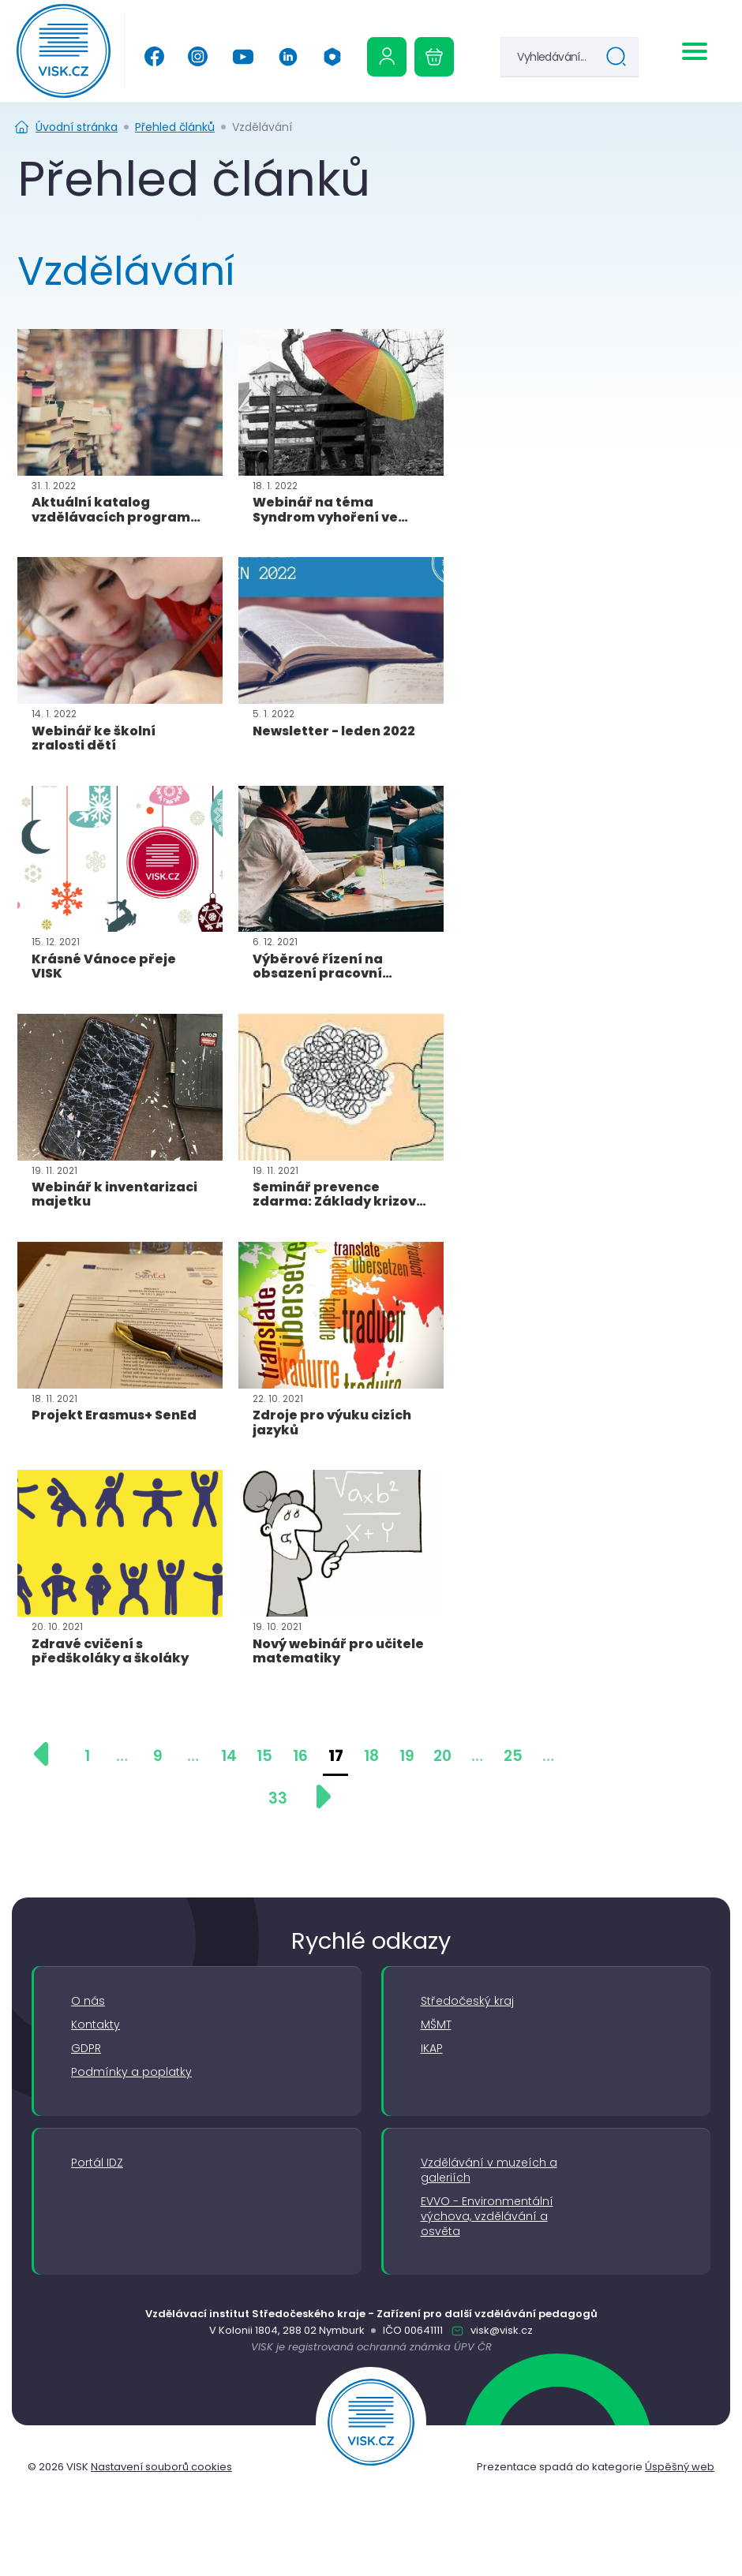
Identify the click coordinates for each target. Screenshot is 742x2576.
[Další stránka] (316, 1796)
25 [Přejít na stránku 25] (513, 1756)
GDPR (86, 2048)
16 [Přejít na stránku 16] (300, 1756)
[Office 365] (332, 57)
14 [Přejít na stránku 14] (229, 1756)
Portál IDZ (97, 2162)
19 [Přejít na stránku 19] (406, 1756)
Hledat (620, 59)
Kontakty (95, 2024)
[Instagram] (198, 56)
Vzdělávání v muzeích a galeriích (489, 2170)
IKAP (432, 2048)
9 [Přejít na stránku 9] (158, 1756)
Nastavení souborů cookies (161, 2466)
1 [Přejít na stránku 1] (87, 1756)
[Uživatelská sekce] (387, 57)
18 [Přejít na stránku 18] (371, 1756)
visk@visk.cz (500, 2330)
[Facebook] (154, 56)
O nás (88, 2001)
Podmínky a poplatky (131, 2072)
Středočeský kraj (467, 2001)
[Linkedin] (288, 57)
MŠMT (436, 2024)
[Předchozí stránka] (49, 1754)
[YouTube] (242, 57)
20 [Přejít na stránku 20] (442, 1756)
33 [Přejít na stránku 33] (277, 1798)
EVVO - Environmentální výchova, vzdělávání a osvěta (487, 2216)
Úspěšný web (679, 2466)
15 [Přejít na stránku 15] (264, 1756)
